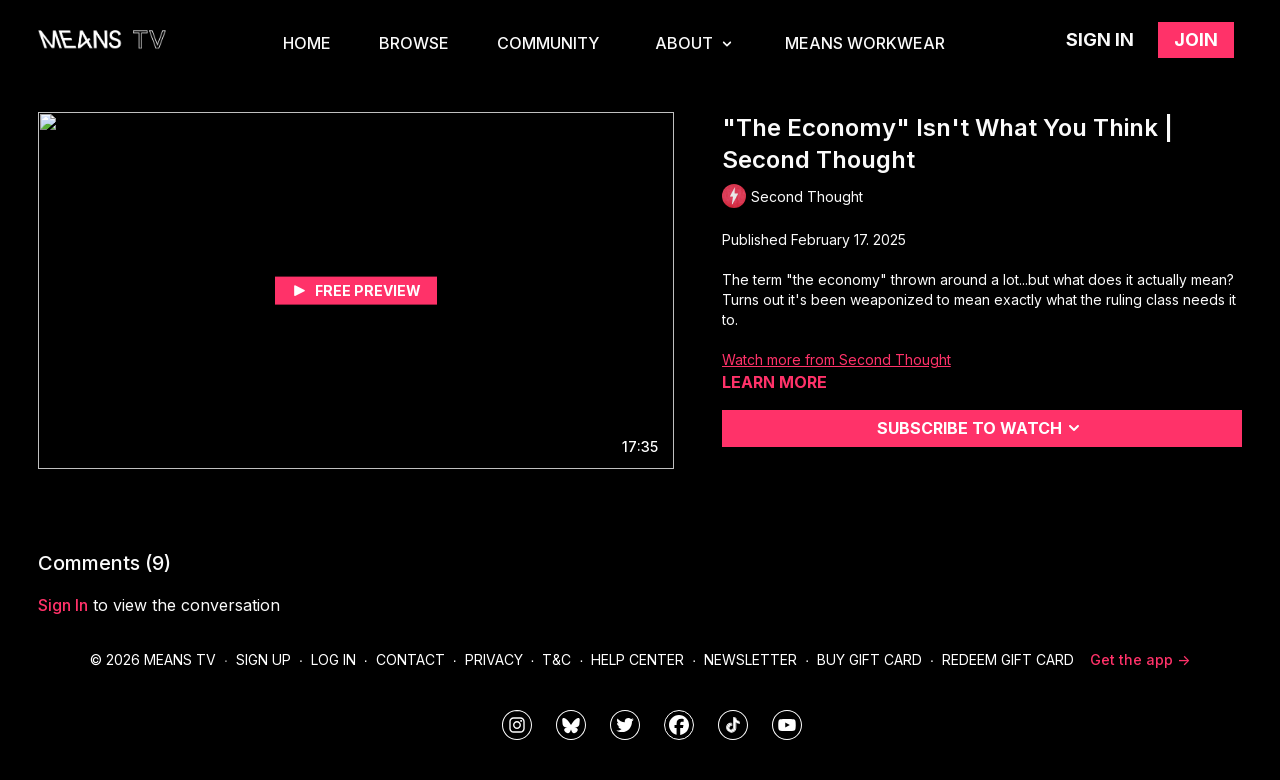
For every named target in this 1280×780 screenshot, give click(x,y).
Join (1196, 39)
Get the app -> (1140, 659)
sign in (63, 605)
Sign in (1100, 39)
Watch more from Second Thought (836, 359)
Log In (333, 659)
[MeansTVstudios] (571, 725)
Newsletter (750, 659)
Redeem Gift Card (1008, 659)
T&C (556, 659)
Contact (410, 659)
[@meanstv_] (733, 725)
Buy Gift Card (869, 659)
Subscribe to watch (981, 428)
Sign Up (263, 659)
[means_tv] (517, 725)
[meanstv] (679, 725)
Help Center (637, 659)
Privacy (494, 659)
